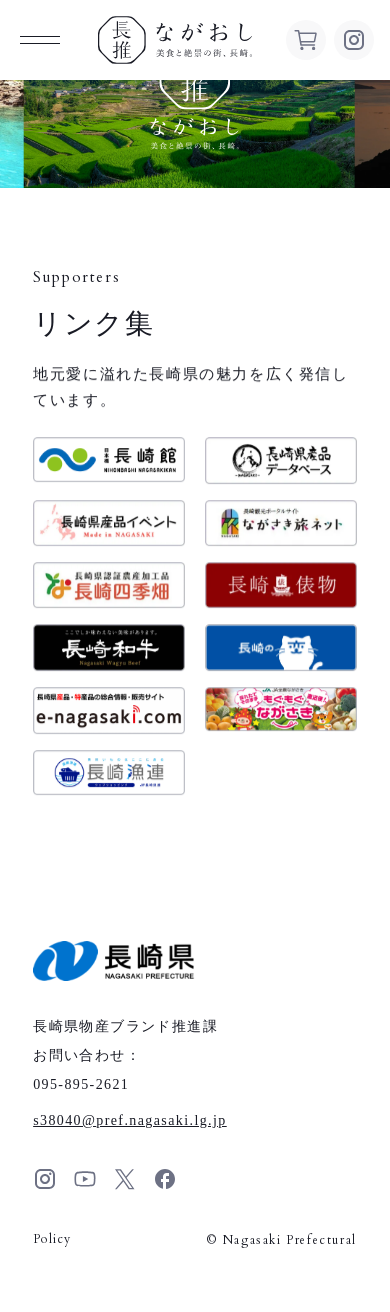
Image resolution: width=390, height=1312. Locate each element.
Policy (52, 1239)
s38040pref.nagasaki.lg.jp (130, 1120)
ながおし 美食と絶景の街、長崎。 (175, 40)
